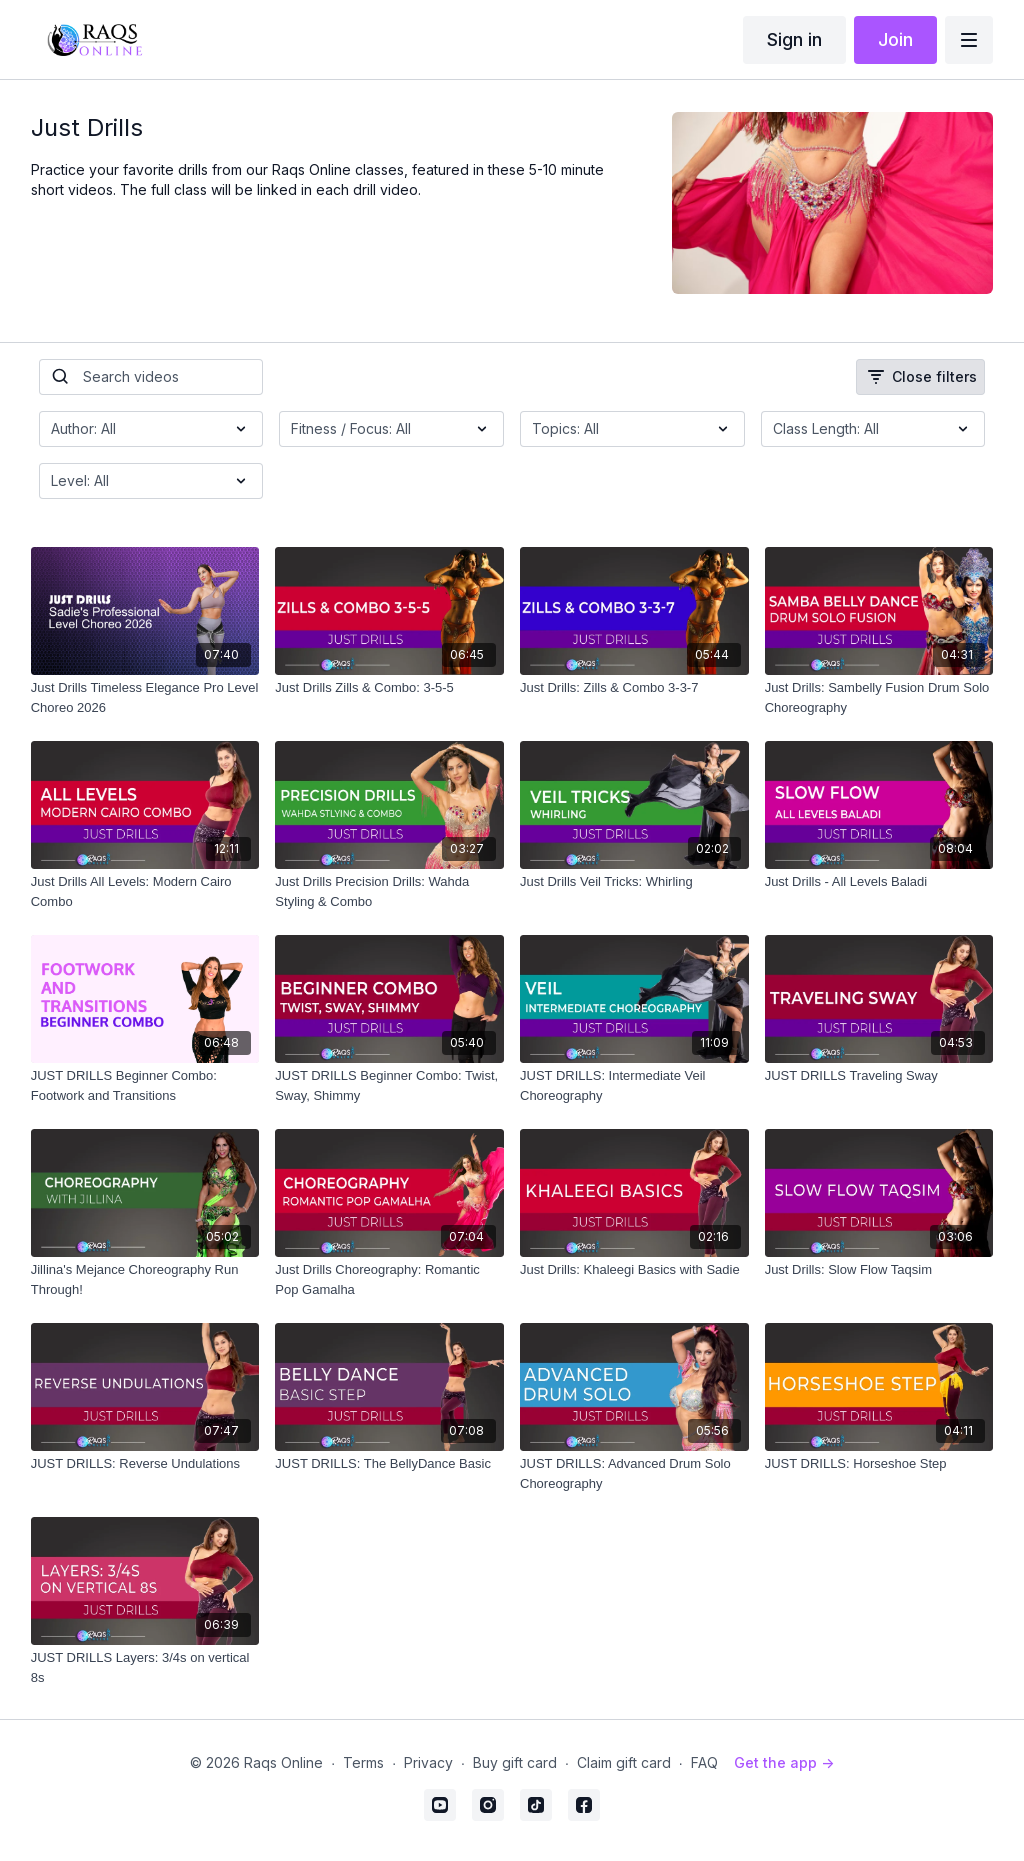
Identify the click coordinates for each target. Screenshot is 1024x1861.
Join (895, 39)
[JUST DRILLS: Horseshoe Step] (879, 1464)
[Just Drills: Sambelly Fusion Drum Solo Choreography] (879, 697)
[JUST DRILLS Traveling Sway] (879, 1076)
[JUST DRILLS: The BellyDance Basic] (389, 1464)
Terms (363, 1762)
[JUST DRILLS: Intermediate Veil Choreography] (634, 1085)
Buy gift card (515, 1762)
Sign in (794, 39)
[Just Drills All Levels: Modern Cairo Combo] (145, 891)
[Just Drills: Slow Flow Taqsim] (879, 1270)
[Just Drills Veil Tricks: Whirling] (634, 882)
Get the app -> (784, 1762)
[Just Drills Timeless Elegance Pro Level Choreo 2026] (145, 697)
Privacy (428, 1762)
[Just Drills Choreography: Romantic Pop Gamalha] (389, 1279)
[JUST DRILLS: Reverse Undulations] (145, 1464)
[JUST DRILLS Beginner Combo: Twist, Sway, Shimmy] (389, 1085)
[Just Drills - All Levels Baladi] (879, 882)
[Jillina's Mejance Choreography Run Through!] (145, 1279)
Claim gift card (624, 1762)
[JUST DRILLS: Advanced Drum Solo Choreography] (634, 1473)
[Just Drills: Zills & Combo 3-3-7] (634, 688)
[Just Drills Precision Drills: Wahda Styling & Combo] (389, 891)
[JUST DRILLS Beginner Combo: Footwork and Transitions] (145, 1085)
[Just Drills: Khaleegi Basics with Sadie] (634, 1270)
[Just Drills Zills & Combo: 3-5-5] (389, 688)
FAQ (704, 1762)
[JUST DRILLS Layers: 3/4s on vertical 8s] (145, 1667)
